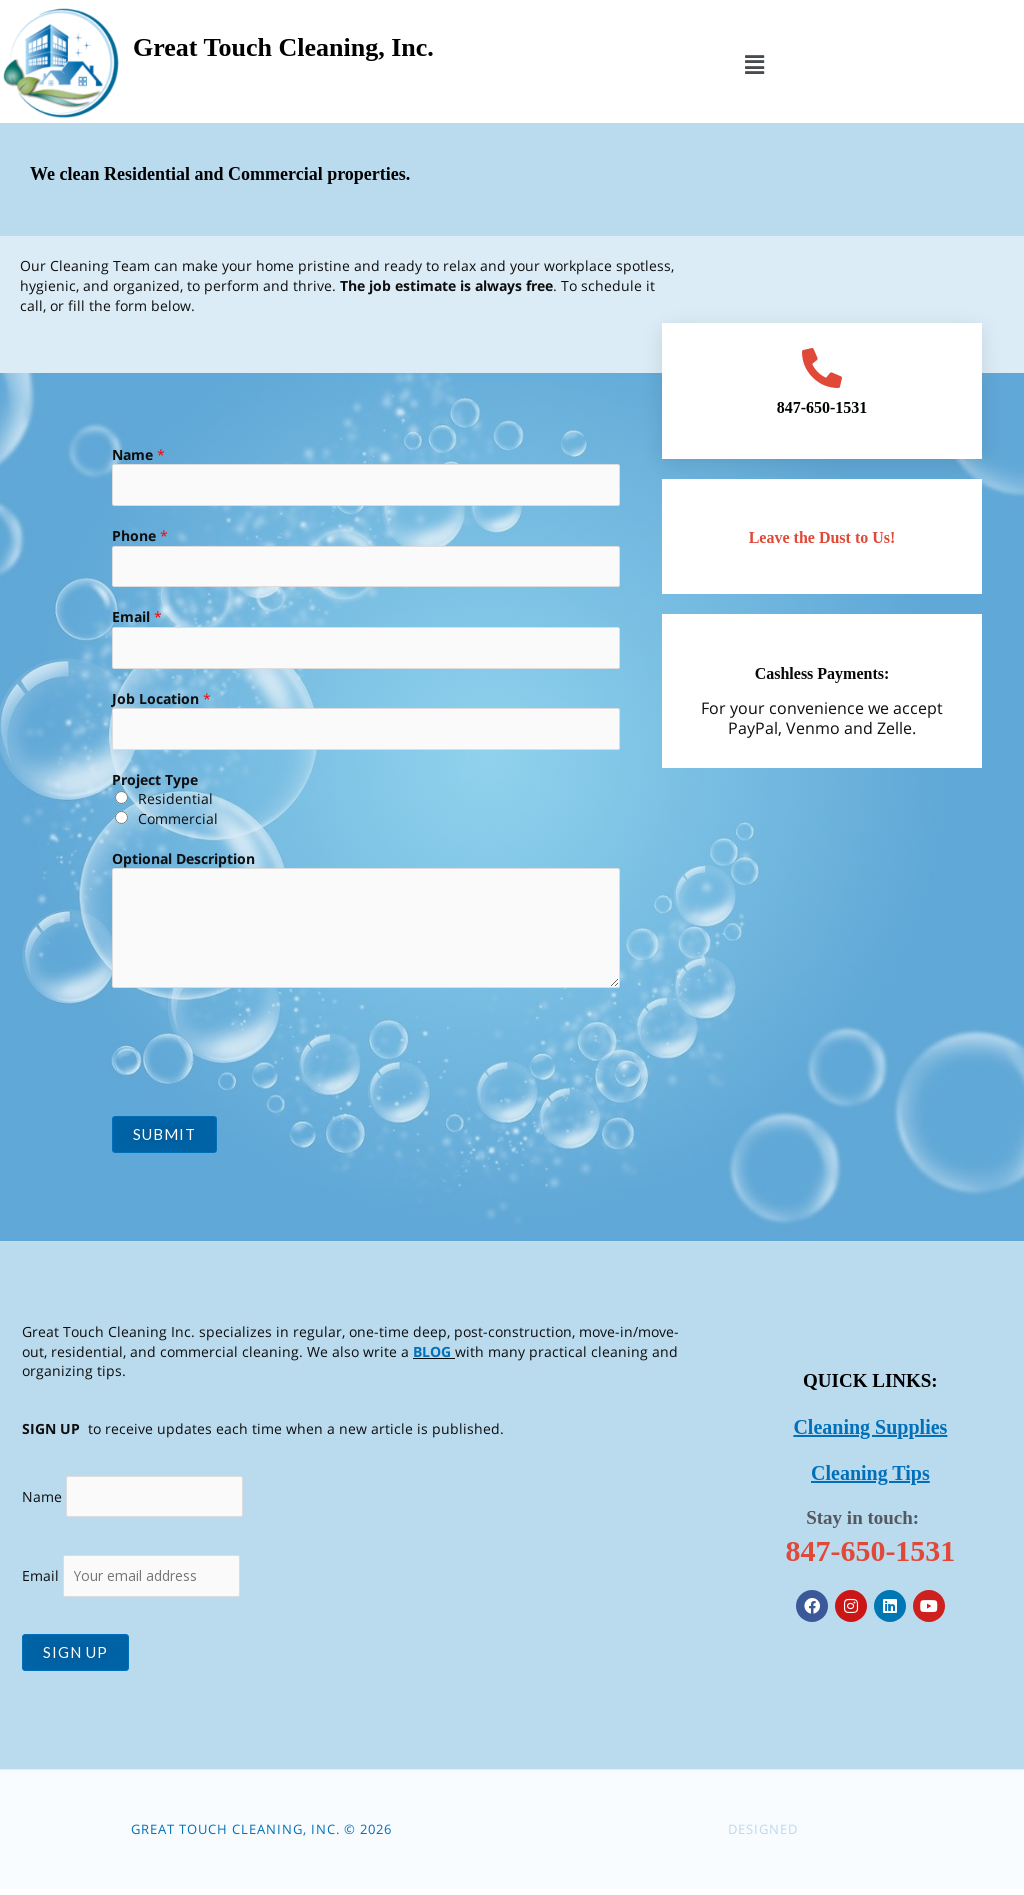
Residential (175, 802)
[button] (754, 64)
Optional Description (183, 861)
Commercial (178, 822)
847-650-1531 (870, 1554)
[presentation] (264, 1051)
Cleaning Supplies (870, 1431)
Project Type (155, 782)
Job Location (161, 700)
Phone (140, 536)
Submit (164, 1138)
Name (138, 454)
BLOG (432, 1354)
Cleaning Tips (870, 1477)
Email (137, 618)
